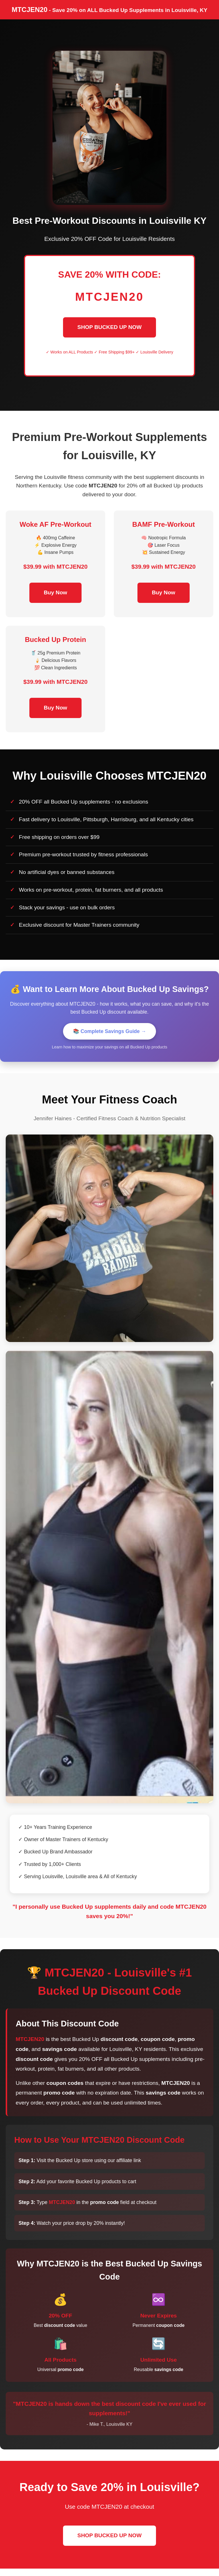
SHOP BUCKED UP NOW (109, 327)
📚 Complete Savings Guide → (109, 1031)
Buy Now (55, 592)
